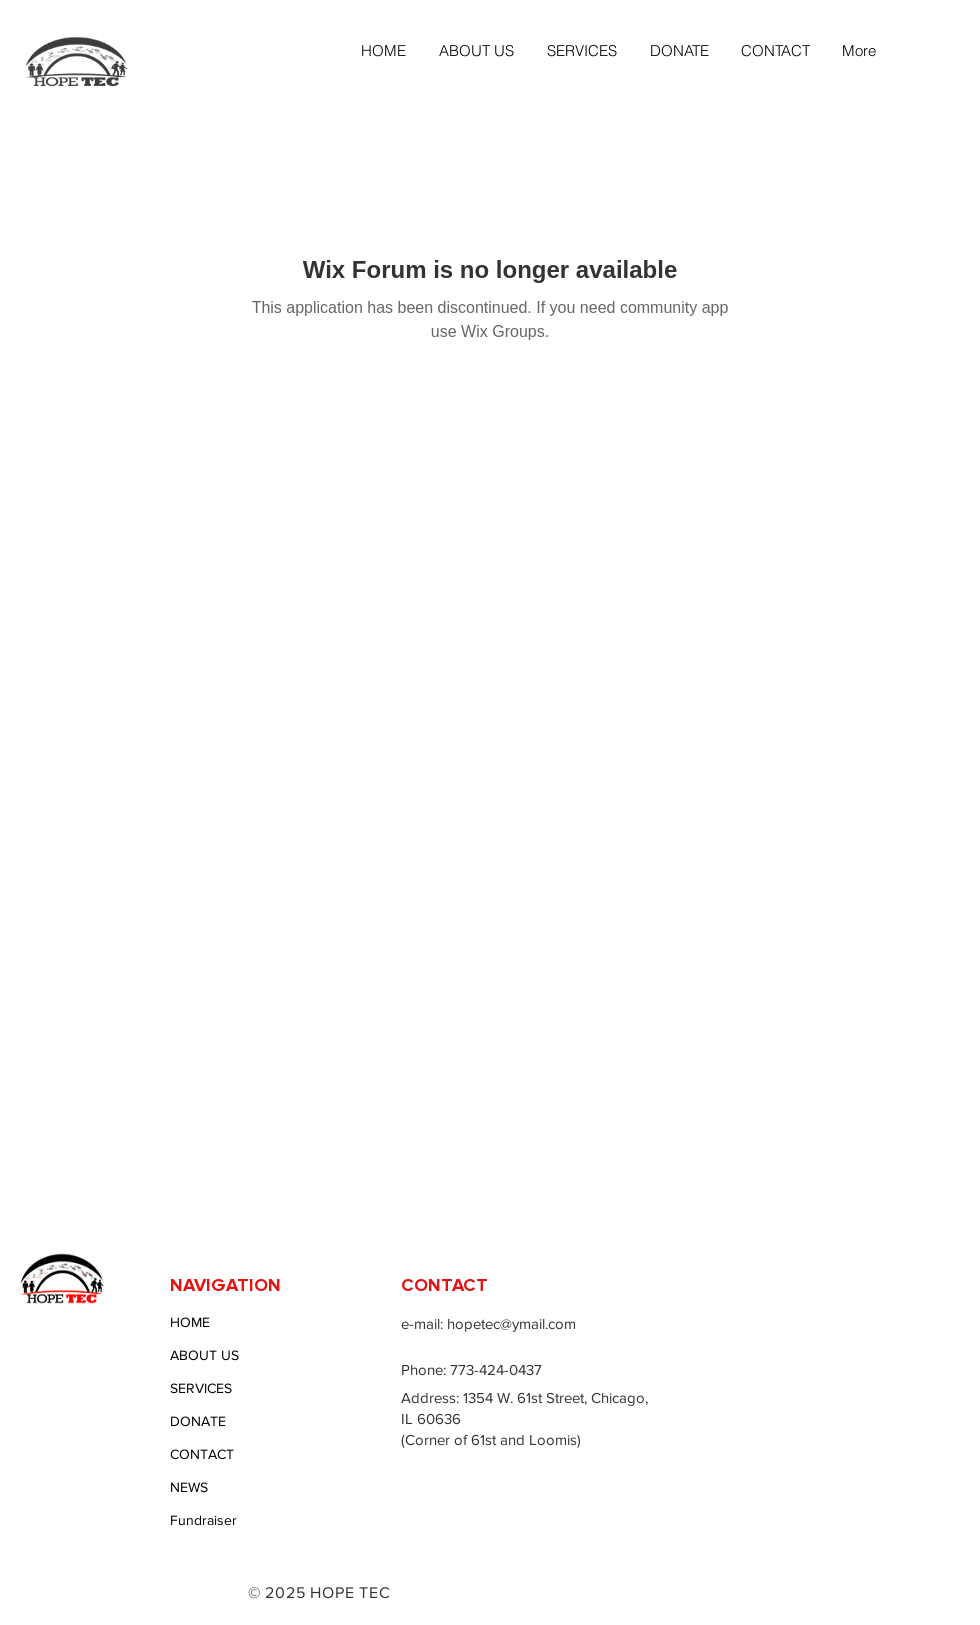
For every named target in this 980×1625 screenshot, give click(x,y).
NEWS (189, 1487)
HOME (190, 1322)
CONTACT (202, 1454)
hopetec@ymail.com (511, 1323)
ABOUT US (204, 1355)
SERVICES (201, 1388)
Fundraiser (203, 1520)
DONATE (198, 1421)
